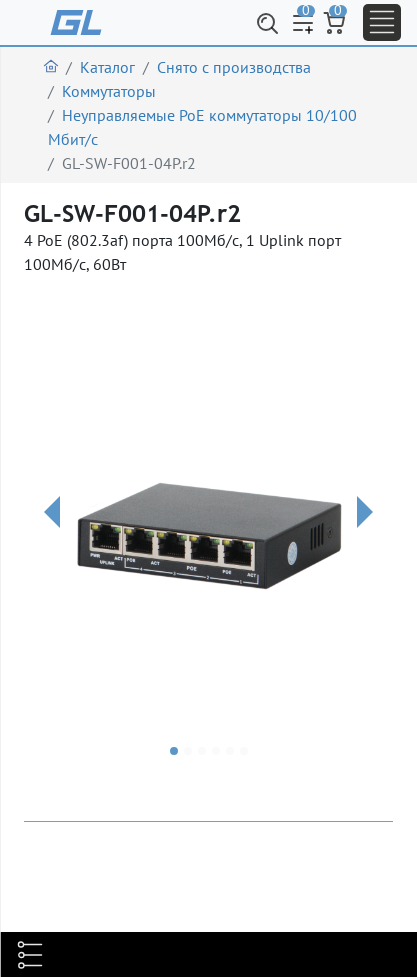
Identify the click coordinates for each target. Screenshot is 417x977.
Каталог (107, 67)
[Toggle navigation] (382, 22)
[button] (51, 536)
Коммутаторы (109, 91)
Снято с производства (234, 67)
